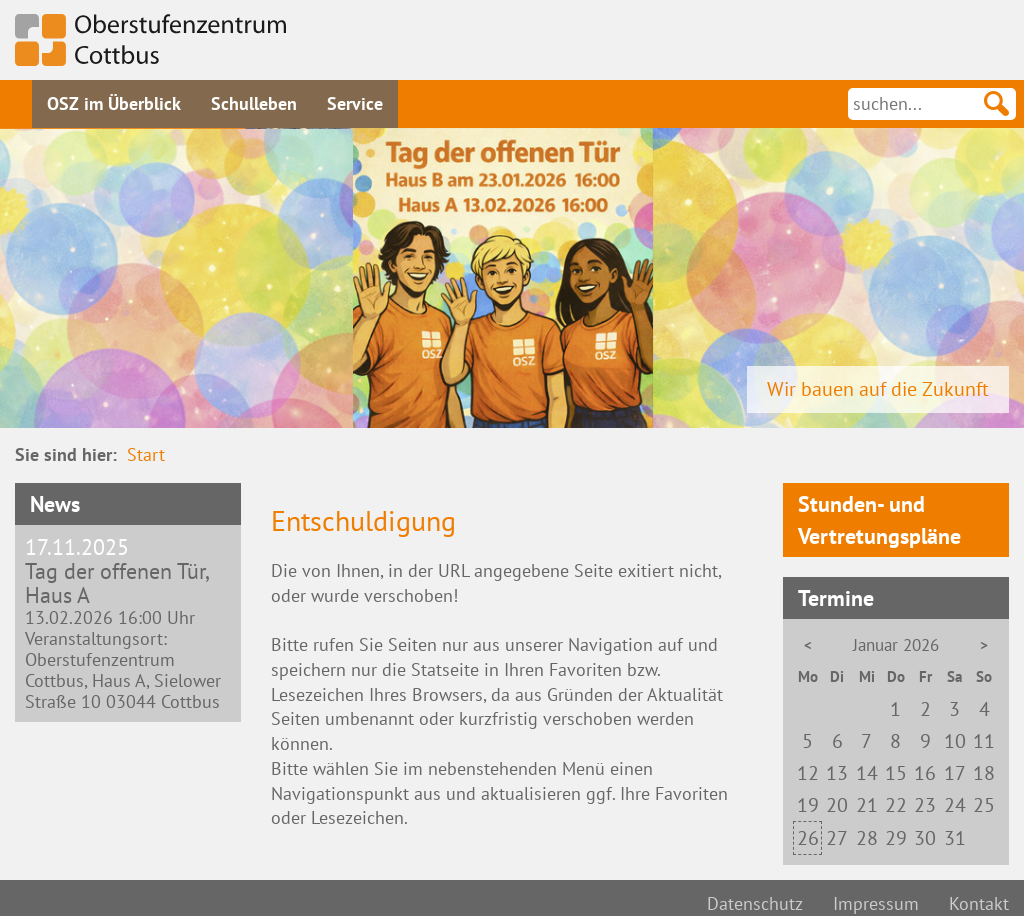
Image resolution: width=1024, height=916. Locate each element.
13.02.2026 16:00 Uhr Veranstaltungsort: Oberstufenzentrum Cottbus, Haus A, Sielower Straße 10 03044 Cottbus (128, 623)
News (55, 504)
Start (146, 454)
